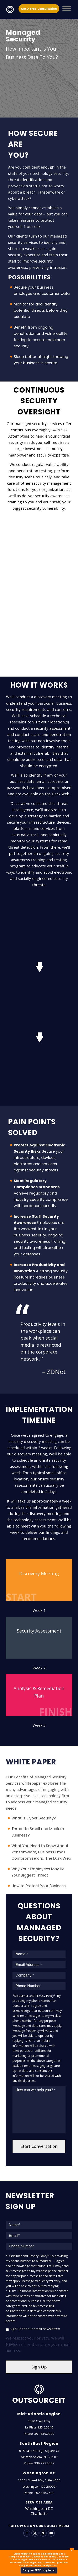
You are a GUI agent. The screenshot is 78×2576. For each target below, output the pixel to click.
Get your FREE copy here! (39, 2570)
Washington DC (39, 2508)
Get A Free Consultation (39, 9)
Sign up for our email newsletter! (35, 2329)
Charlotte (39, 2513)
